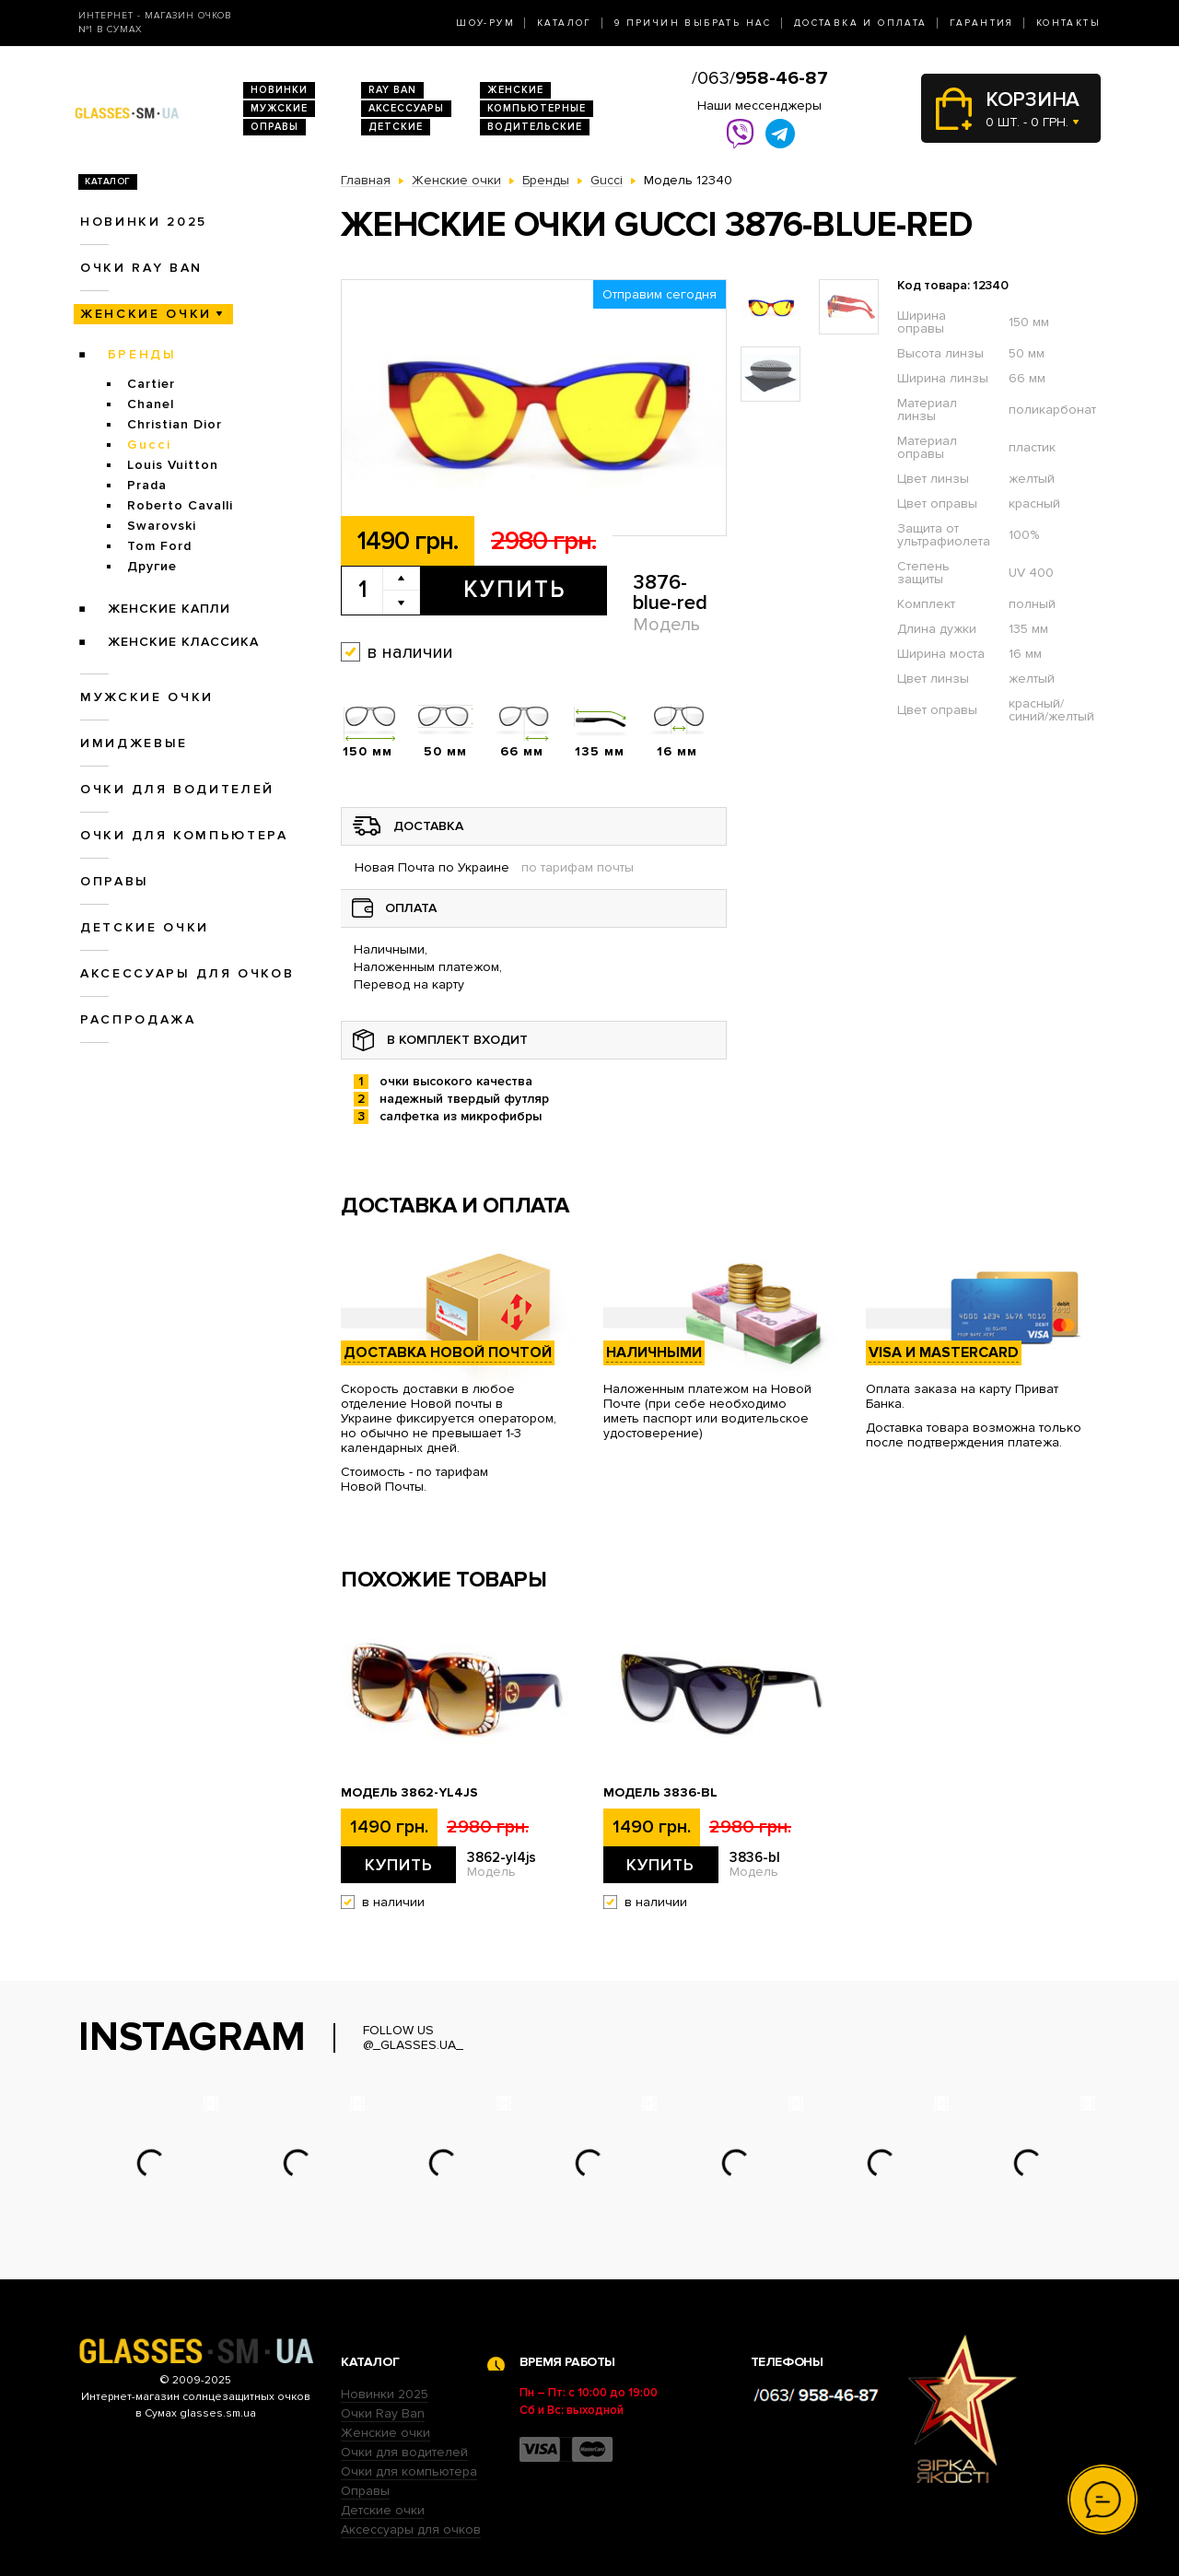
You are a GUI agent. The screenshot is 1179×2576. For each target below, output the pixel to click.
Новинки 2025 (143, 221)
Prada (147, 485)
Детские (395, 127)
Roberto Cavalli (180, 505)
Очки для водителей (177, 789)
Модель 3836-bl (660, 1793)
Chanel (150, 404)
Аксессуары (406, 108)
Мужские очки (147, 697)
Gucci (149, 444)
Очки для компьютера (184, 835)
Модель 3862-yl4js (409, 1793)
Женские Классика (183, 642)
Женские (515, 90)
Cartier (151, 384)
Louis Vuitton (172, 465)
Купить (514, 589)
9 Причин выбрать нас (693, 23)
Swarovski (161, 525)
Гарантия (982, 23)
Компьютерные (536, 108)
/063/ (760, 78)
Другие (152, 566)
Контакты (1068, 23)
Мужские (279, 108)
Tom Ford (159, 546)
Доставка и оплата (861, 23)
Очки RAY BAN (141, 267)
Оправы (274, 127)
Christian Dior (174, 424)
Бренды (142, 354)
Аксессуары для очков (187, 973)
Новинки (279, 90)
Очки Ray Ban (383, 2413)
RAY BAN (392, 90)
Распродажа (138, 1019)
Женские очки (146, 314)
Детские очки (144, 927)
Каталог (564, 23)
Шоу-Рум (485, 23)
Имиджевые (134, 743)
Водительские (534, 127)
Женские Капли (169, 608)
